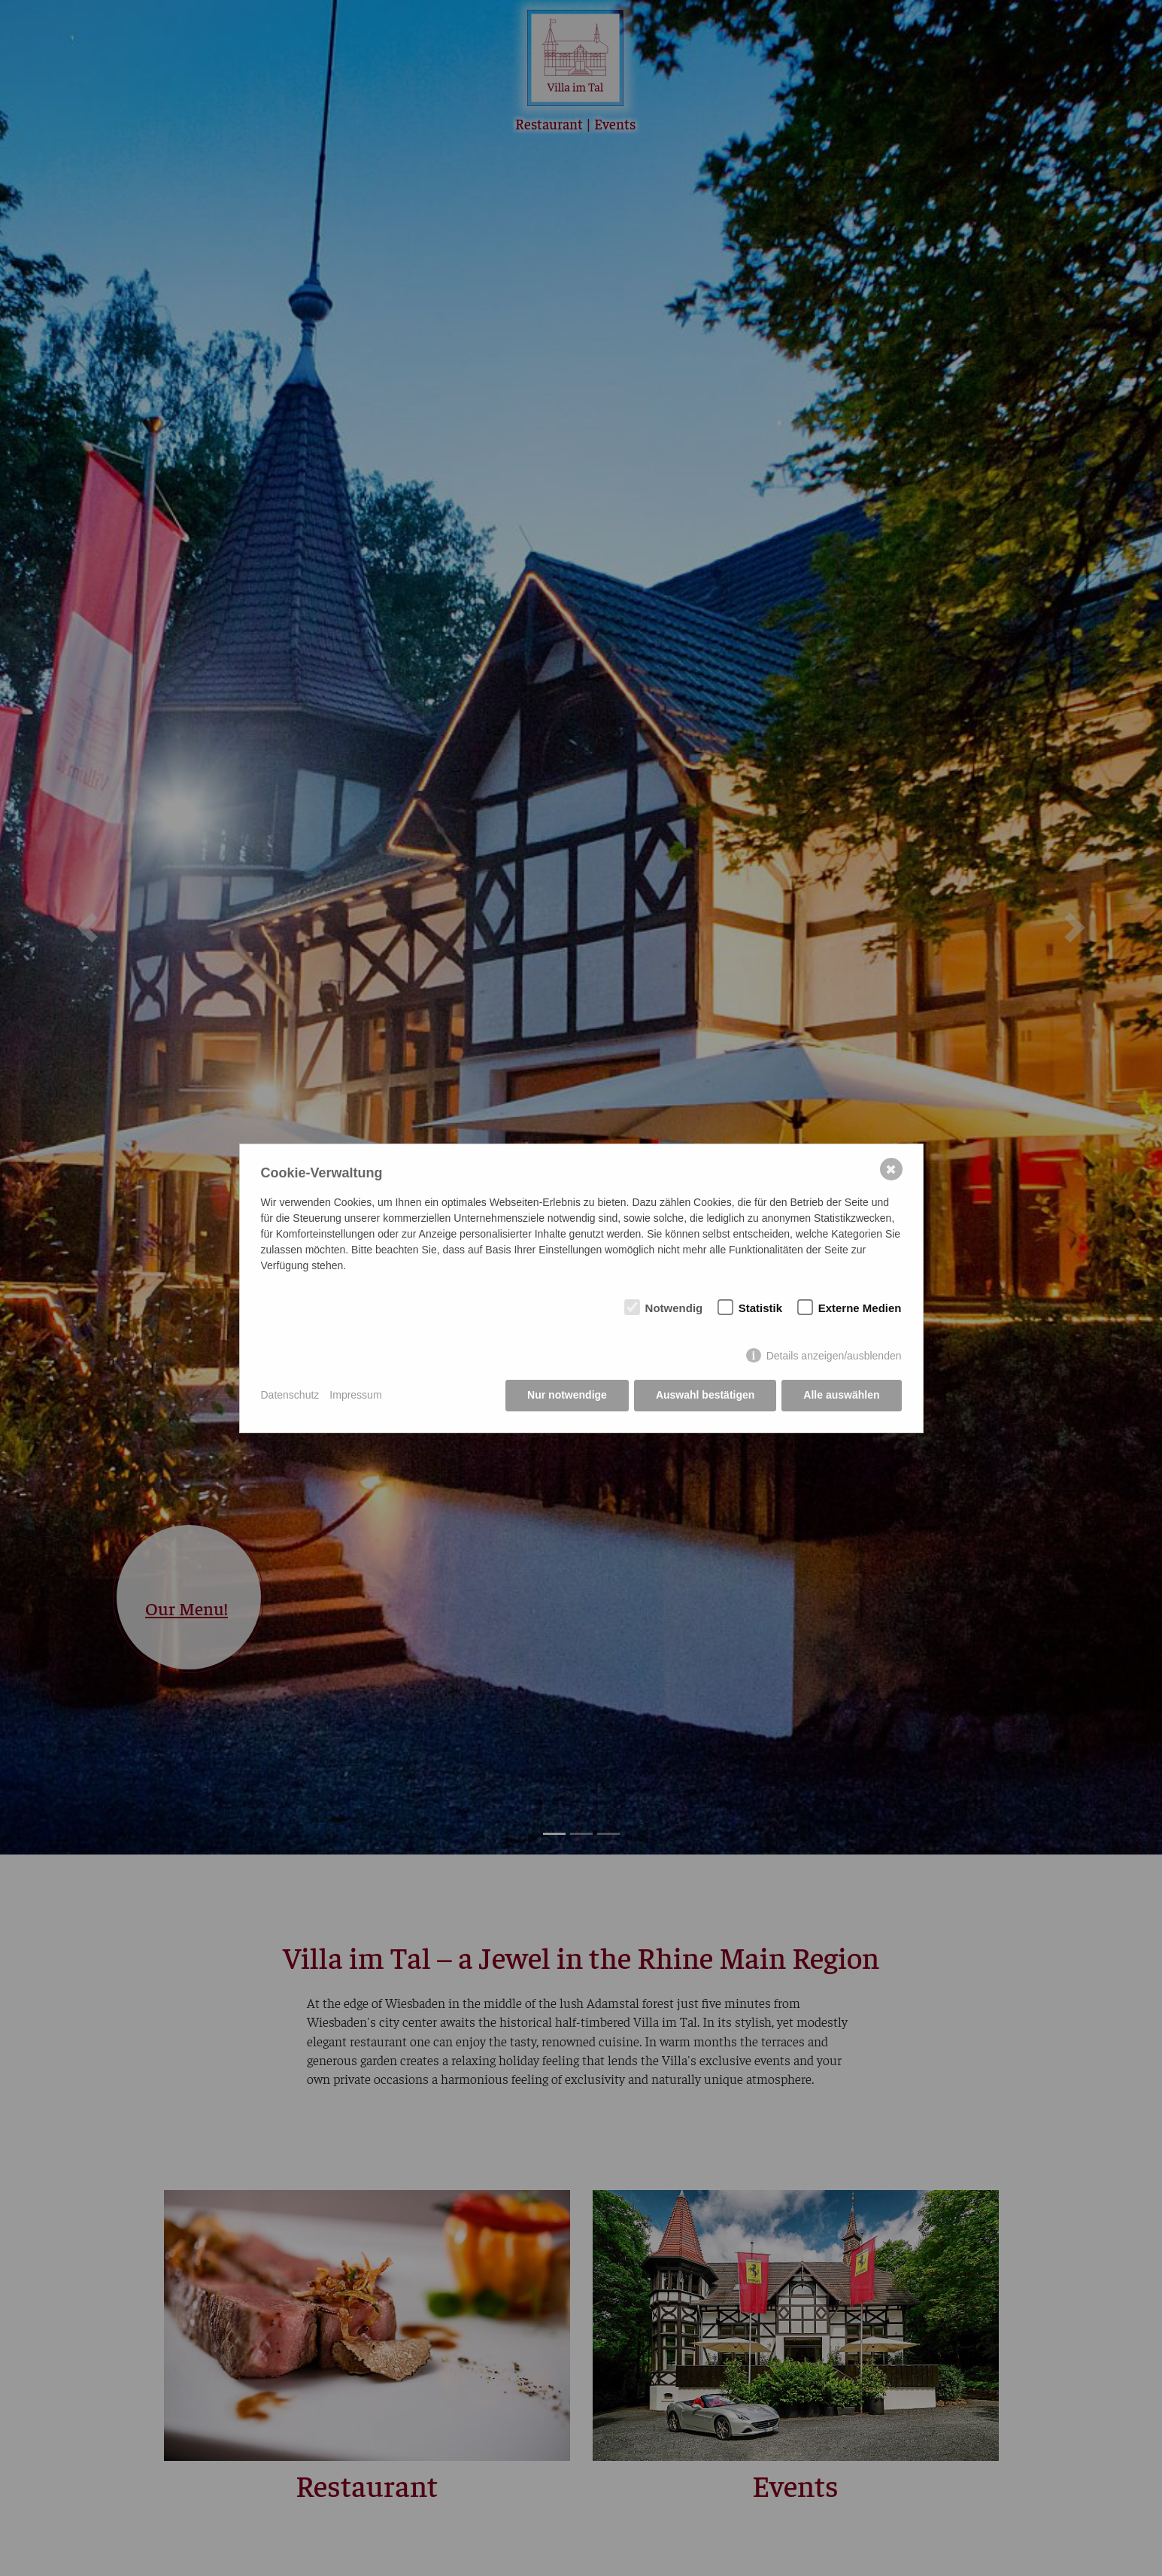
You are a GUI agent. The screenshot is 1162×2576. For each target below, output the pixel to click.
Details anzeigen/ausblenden (834, 1356)
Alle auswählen (841, 1395)
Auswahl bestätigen (705, 1395)
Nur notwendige (567, 1395)
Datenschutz (290, 1395)
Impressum (355, 1395)
